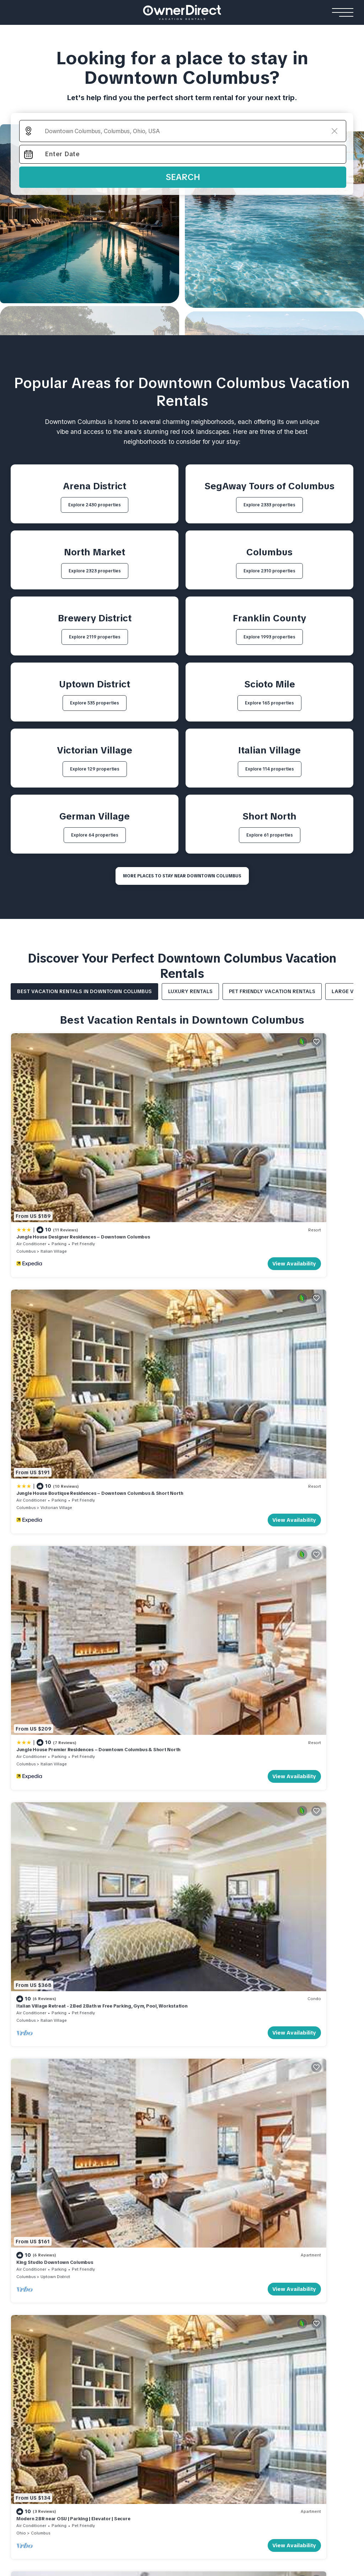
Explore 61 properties (269, 835)
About (294, 2174)
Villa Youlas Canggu (118, 2310)
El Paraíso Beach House (209, 2289)
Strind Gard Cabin (281, 2321)
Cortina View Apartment (43, 2371)
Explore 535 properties (94, 703)
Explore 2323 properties (95, 571)
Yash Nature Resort (126, 2382)
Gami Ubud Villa (113, 2332)
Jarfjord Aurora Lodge (287, 2300)
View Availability (147, 1175)
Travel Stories (251, 2174)
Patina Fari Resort (124, 2414)
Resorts (113, 2358)
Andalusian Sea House (207, 2300)
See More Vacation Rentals (182, 1717)
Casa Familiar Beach (204, 2321)
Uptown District (55, 1499)
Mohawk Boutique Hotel (42, 2300)
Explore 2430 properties (94, 505)
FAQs (18, 2187)
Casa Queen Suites (36, 2321)
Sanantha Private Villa (121, 2300)
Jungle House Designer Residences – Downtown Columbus (83, 1149)
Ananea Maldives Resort (133, 2371)
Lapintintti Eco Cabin (285, 2332)
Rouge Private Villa (117, 2321)
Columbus (26, 1163)
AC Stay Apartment (36, 2403)
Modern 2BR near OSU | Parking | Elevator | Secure (246, 1485)
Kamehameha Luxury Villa (126, 2289)
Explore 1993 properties (269, 637)
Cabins (268, 2276)
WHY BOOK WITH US (136, 2174)
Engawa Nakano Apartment (47, 2414)
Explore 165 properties (269, 703)
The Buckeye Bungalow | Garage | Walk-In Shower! (246, 1653)
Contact (328, 2174)
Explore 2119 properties (95, 637)
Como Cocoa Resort (128, 2403)
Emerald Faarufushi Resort (135, 2392)
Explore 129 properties (94, 769)
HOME (19, 2174)
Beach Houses (199, 2276)
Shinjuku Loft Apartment (43, 2392)
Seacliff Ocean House (207, 2310)
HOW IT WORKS (196, 2174)
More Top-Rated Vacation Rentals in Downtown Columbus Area (182, 2052)
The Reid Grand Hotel (39, 2289)
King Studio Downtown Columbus (54, 1485)
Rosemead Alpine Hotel (42, 2332)
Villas (102, 2276)
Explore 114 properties (269, 769)
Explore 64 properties (94, 835)
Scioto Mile (52, 1667)
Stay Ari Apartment (36, 2382)
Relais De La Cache (36, 2310)
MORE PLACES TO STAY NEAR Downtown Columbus (182, 876)
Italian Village (54, 1163)
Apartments (30, 2358)
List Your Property (67, 2174)
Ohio (194, 1499)
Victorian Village (229, 1163)
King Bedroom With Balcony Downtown (61, 1653)
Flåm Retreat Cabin (283, 2289)
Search (183, 177)
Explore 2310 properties (269, 571)
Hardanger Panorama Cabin (294, 2310)
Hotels (21, 2276)
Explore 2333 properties (269, 505)
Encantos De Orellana (206, 2332)
